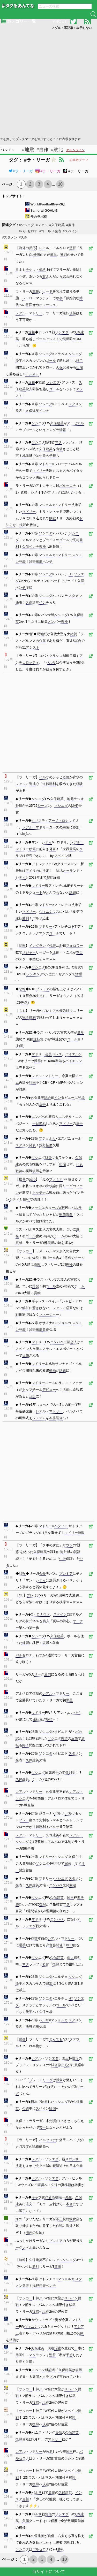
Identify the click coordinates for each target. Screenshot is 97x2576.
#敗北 (57, 149)
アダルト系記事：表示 (71, 28)
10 (60, 184)
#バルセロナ (28, 231)
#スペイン (70, 231)
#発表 (57, 231)
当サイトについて (48, 2571)
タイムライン (75, 150)
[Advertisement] (48, 82)
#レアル (42, 225)
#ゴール (45, 231)
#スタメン (9, 237)
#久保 (23, 237)
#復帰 (70, 225)
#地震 (28, 149)
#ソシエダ (26, 225)
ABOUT (60, 21)
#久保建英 (56, 225)
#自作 (42, 149)
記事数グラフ (79, 160)
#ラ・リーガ (21, 171)
